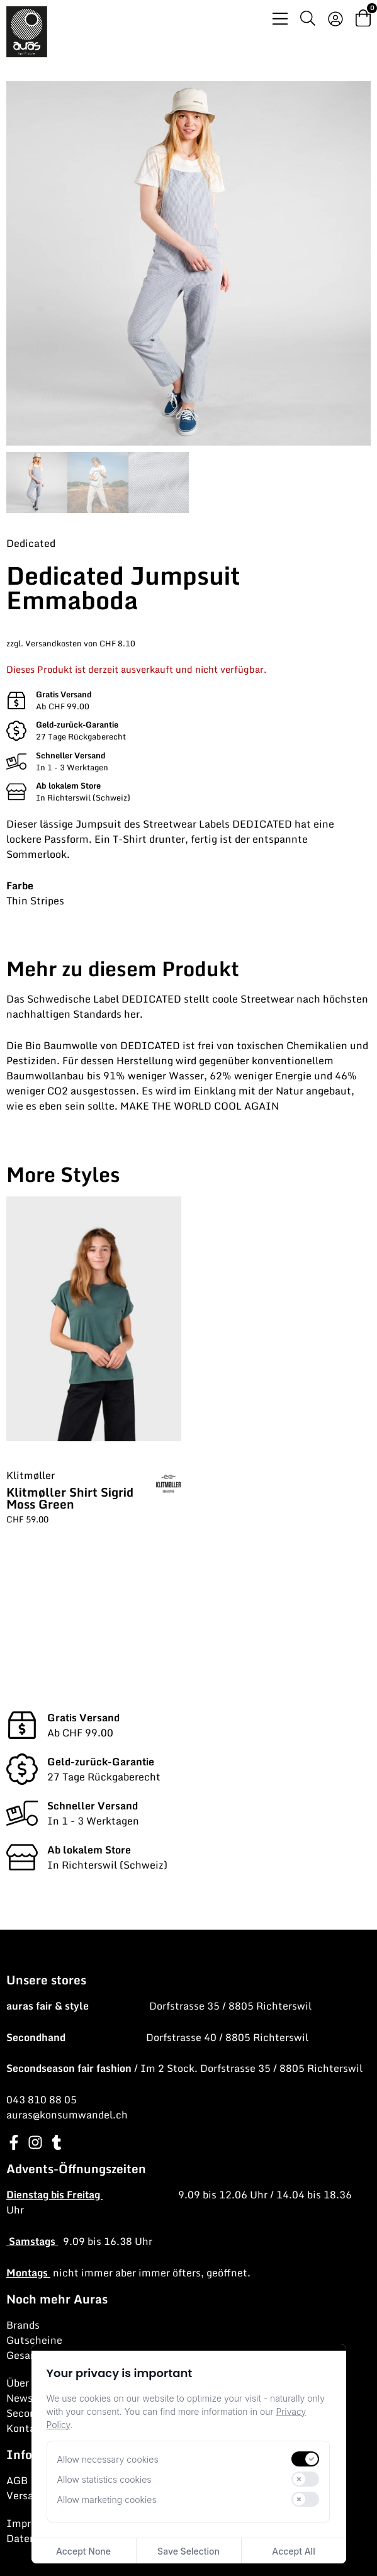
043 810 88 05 (41, 2099)
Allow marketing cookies (107, 2499)
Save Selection (188, 2551)
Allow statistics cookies (104, 2479)
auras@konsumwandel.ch (67, 2114)
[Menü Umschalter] (280, 18)
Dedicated (30, 543)
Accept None (83, 2551)
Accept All (293, 2551)
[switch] (305, 2458)
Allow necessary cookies (108, 2459)
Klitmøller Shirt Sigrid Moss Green (69, 1498)
